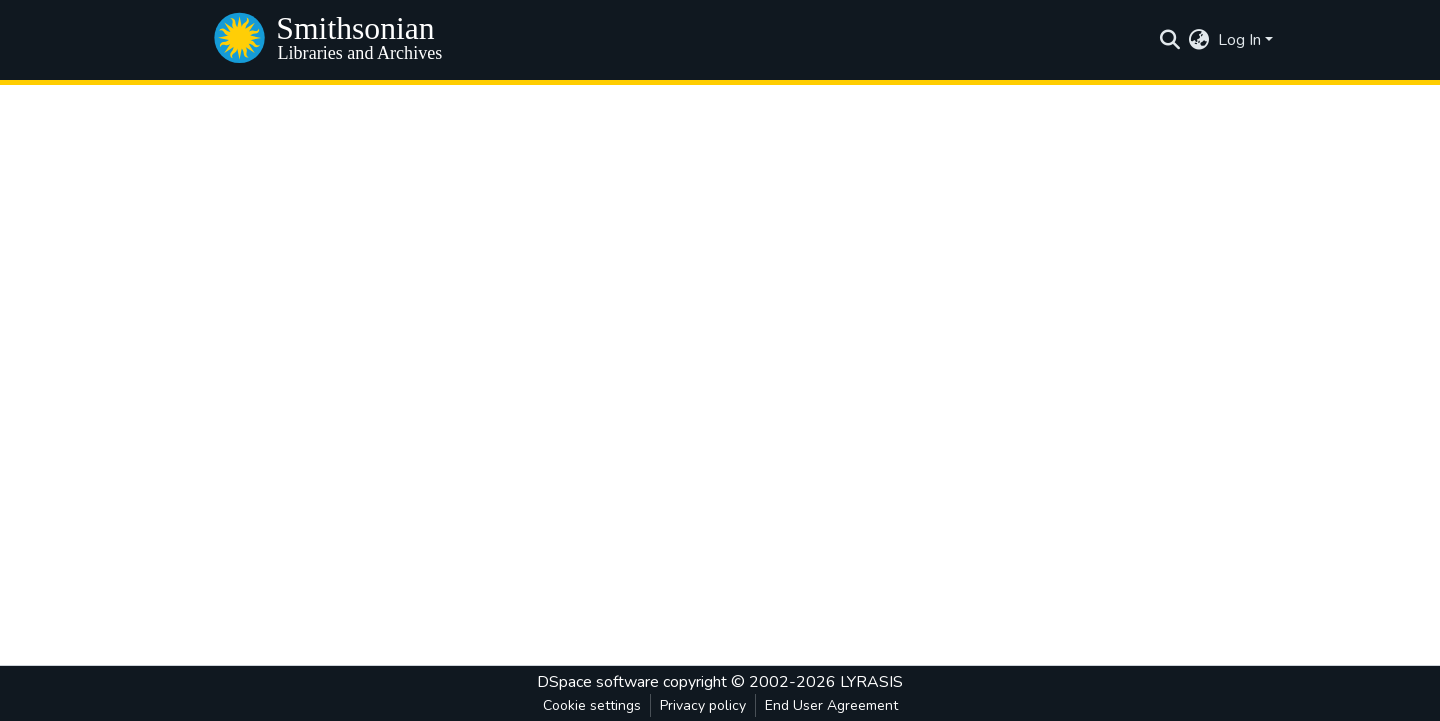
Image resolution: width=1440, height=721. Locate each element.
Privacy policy (703, 705)
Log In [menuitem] (1239, 40)
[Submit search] (1170, 40)
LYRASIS (871, 682)
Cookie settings (592, 705)
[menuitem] (1199, 40)
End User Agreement (831, 705)
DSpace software (598, 682)
